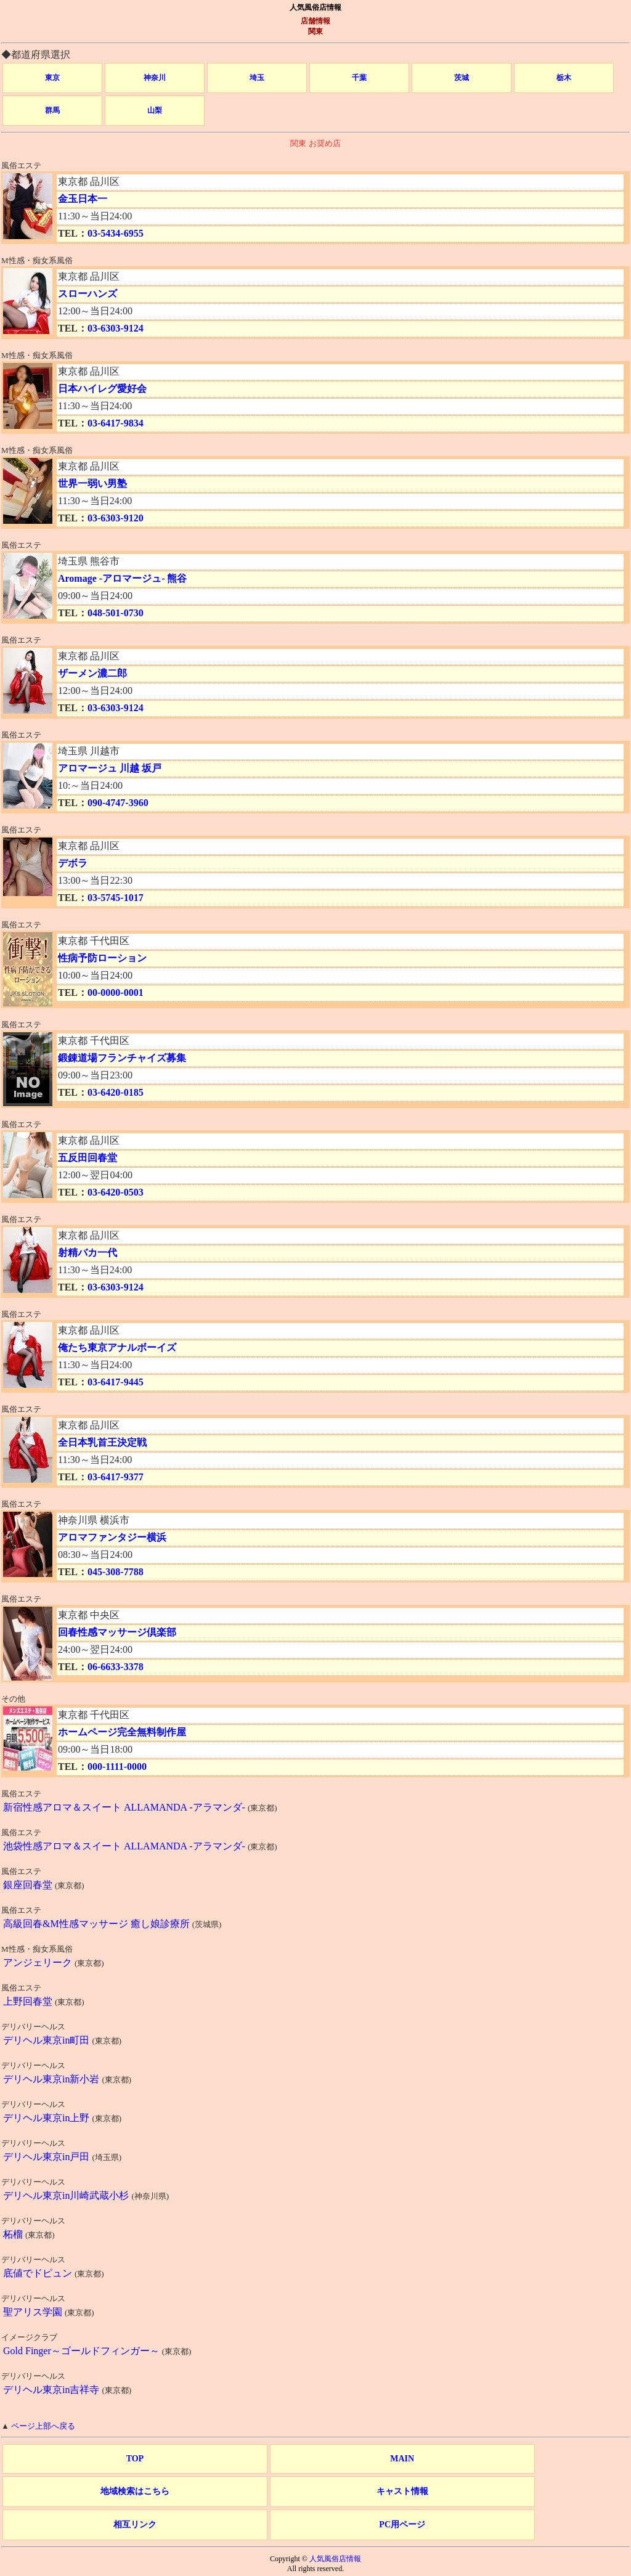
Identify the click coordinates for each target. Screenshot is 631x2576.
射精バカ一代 (87, 1252)
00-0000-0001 (116, 992)
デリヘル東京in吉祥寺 (51, 2389)
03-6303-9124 (116, 328)
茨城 (461, 77)
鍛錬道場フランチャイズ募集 (122, 1058)
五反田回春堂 (87, 1157)
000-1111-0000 (117, 1766)
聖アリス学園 (32, 2312)
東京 (52, 77)
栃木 (563, 77)
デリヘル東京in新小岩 (51, 2079)
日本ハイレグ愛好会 (102, 388)
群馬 (52, 110)
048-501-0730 (116, 613)
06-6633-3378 (116, 1666)
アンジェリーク (37, 1962)
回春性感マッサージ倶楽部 (117, 1632)
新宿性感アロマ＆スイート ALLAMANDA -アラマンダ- (124, 1807)
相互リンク (135, 2524)
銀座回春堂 (27, 1885)
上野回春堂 (27, 2001)
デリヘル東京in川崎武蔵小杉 (66, 2195)
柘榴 (13, 2234)
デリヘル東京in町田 (46, 2040)
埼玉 (257, 77)
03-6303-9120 (116, 518)
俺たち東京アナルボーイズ (117, 1347)
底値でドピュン (37, 2273)
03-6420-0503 (116, 1192)
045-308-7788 (116, 1572)
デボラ (73, 863)
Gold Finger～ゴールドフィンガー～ (81, 2351)
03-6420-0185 (116, 1092)
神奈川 (155, 77)
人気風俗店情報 (335, 2558)
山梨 (154, 110)
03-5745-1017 (116, 897)
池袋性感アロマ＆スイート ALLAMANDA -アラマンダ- (124, 1846)
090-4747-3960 (118, 802)
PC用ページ (402, 2524)
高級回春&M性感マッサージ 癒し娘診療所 (96, 1923)
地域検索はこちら (134, 2491)
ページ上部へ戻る (43, 2426)
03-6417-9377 (116, 1477)
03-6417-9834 (116, 423)
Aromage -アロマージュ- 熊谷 (122, 578)
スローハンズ (87, 293)
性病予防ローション (102, 958)
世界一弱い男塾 (92, 483)
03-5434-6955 (116, 233)
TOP (135, 2458)
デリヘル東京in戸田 (46, 2156)
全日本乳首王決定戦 (102, 1442)
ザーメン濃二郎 (92, 673)
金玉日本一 (82, 199)
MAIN (402, 2458)
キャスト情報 (402, 2491)
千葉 (359, 77)
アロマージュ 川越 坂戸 (109, 768)
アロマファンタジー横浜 (112, 1537)
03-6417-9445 (116, 1382)
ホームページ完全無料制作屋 (122, 1732)
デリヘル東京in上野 (46, 2118)
